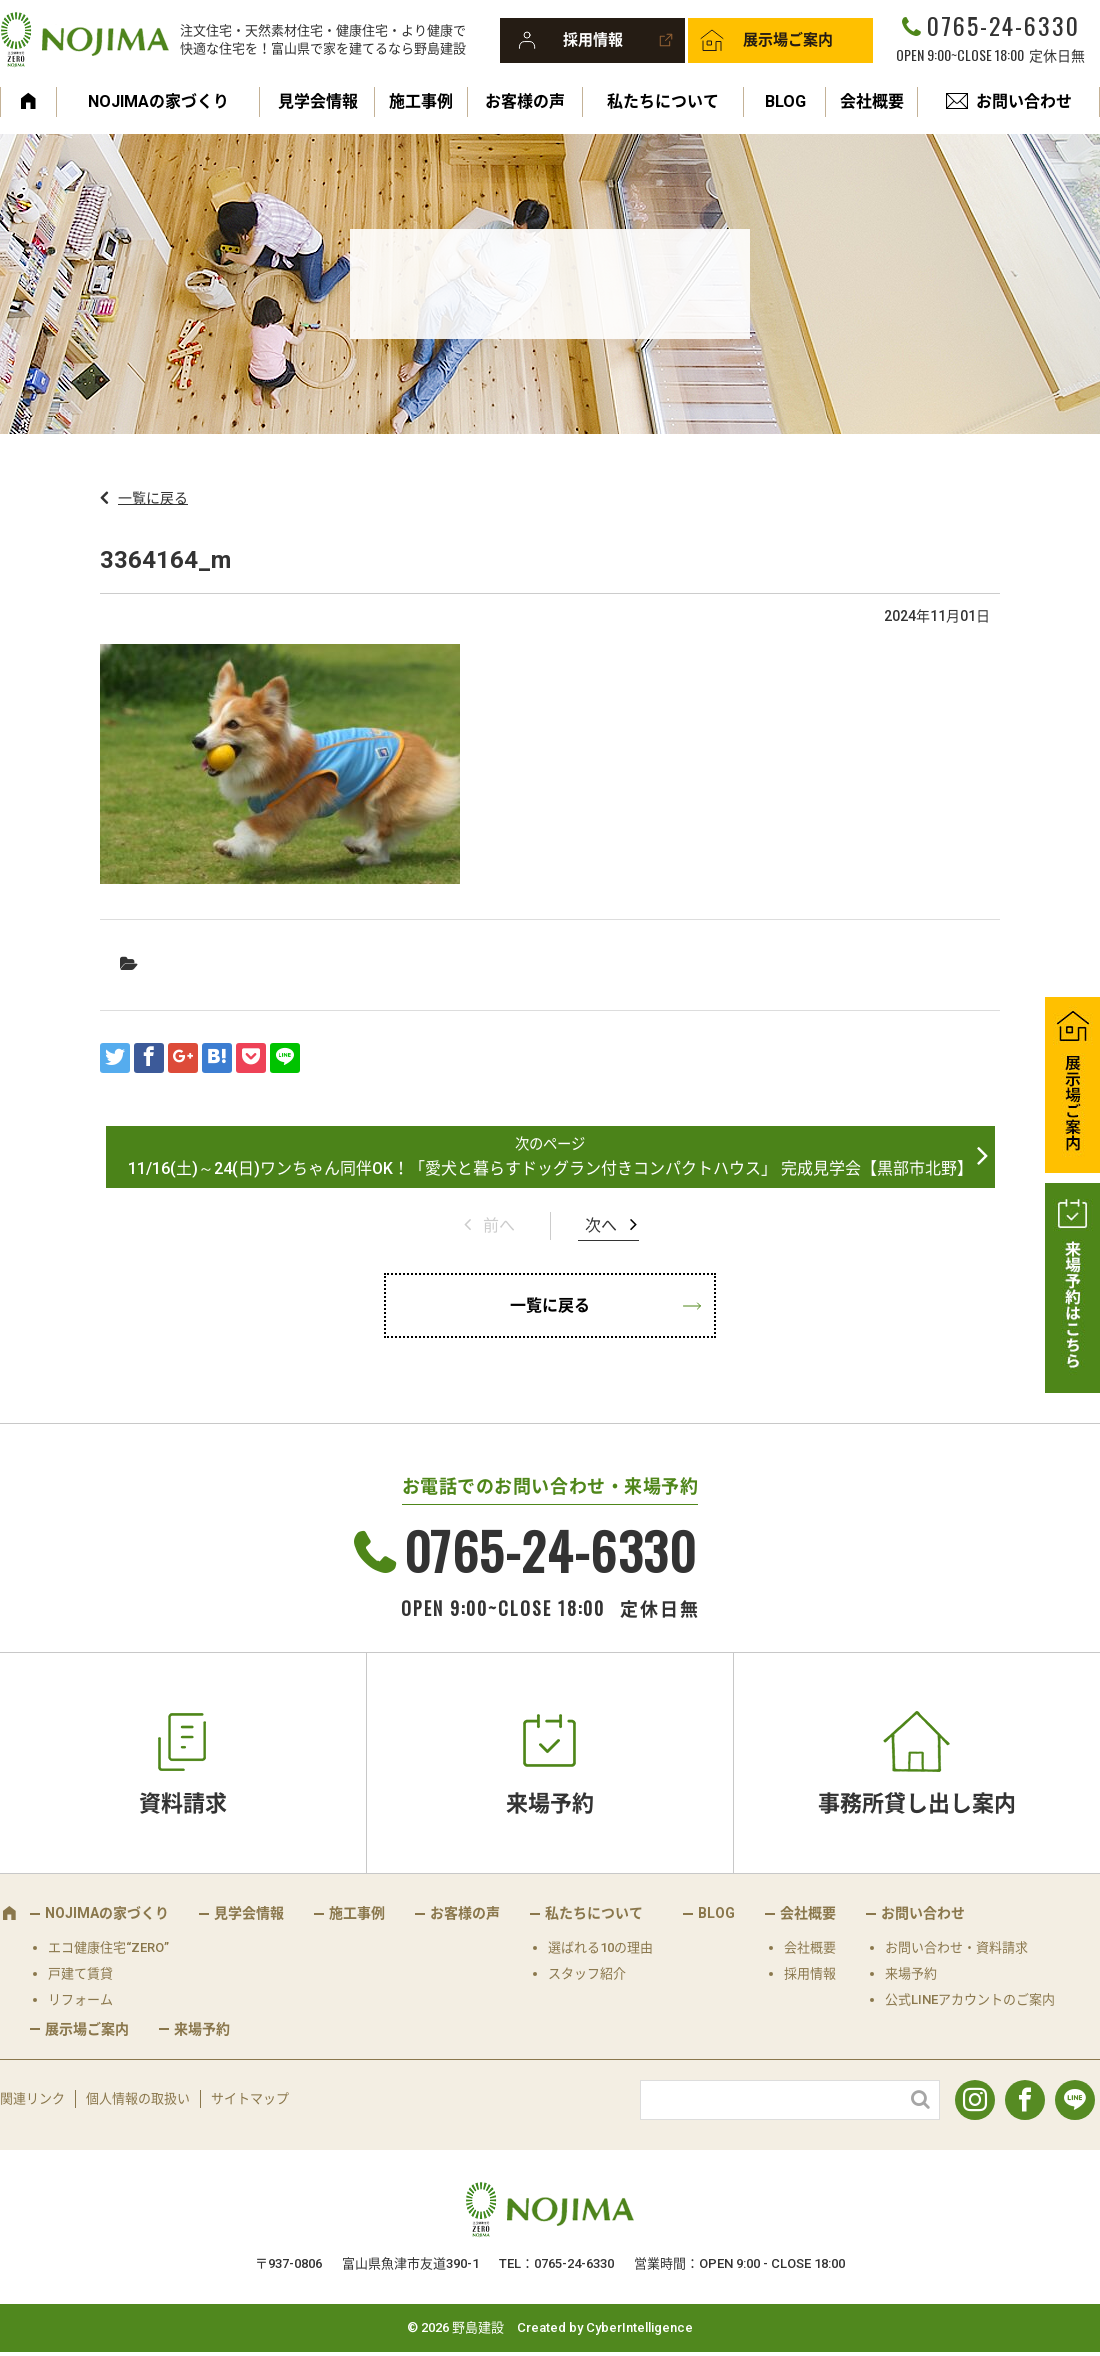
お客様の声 (525, 101)
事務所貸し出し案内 (917, 1803)
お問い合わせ (1024, 101)
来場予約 (550, 1803)
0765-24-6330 (1003, 25)
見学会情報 (318, 101)
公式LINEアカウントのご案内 (970, 1999)
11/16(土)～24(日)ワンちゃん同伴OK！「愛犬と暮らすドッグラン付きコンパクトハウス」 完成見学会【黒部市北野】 (550, 1168)
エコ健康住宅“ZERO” (108, 1947)
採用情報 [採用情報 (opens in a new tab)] (810, 1973)
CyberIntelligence (639, 2327)
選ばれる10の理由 (600, 1947)
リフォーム (80, 1999)
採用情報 (593, 40)
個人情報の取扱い (138, 2098)
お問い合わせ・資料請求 (956, 1947)
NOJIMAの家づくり (158, 101)
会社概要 (872, 101)
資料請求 (183, 1803)
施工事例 (421, 101)
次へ (601, 1225)
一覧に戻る (153, 498)
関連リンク (32, 2098)
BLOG (785, 101)
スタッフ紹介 (587, 1973)
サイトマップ (250, 2098)
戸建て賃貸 (80, 1973)
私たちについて (663, 101)
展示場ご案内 (788, 40)
